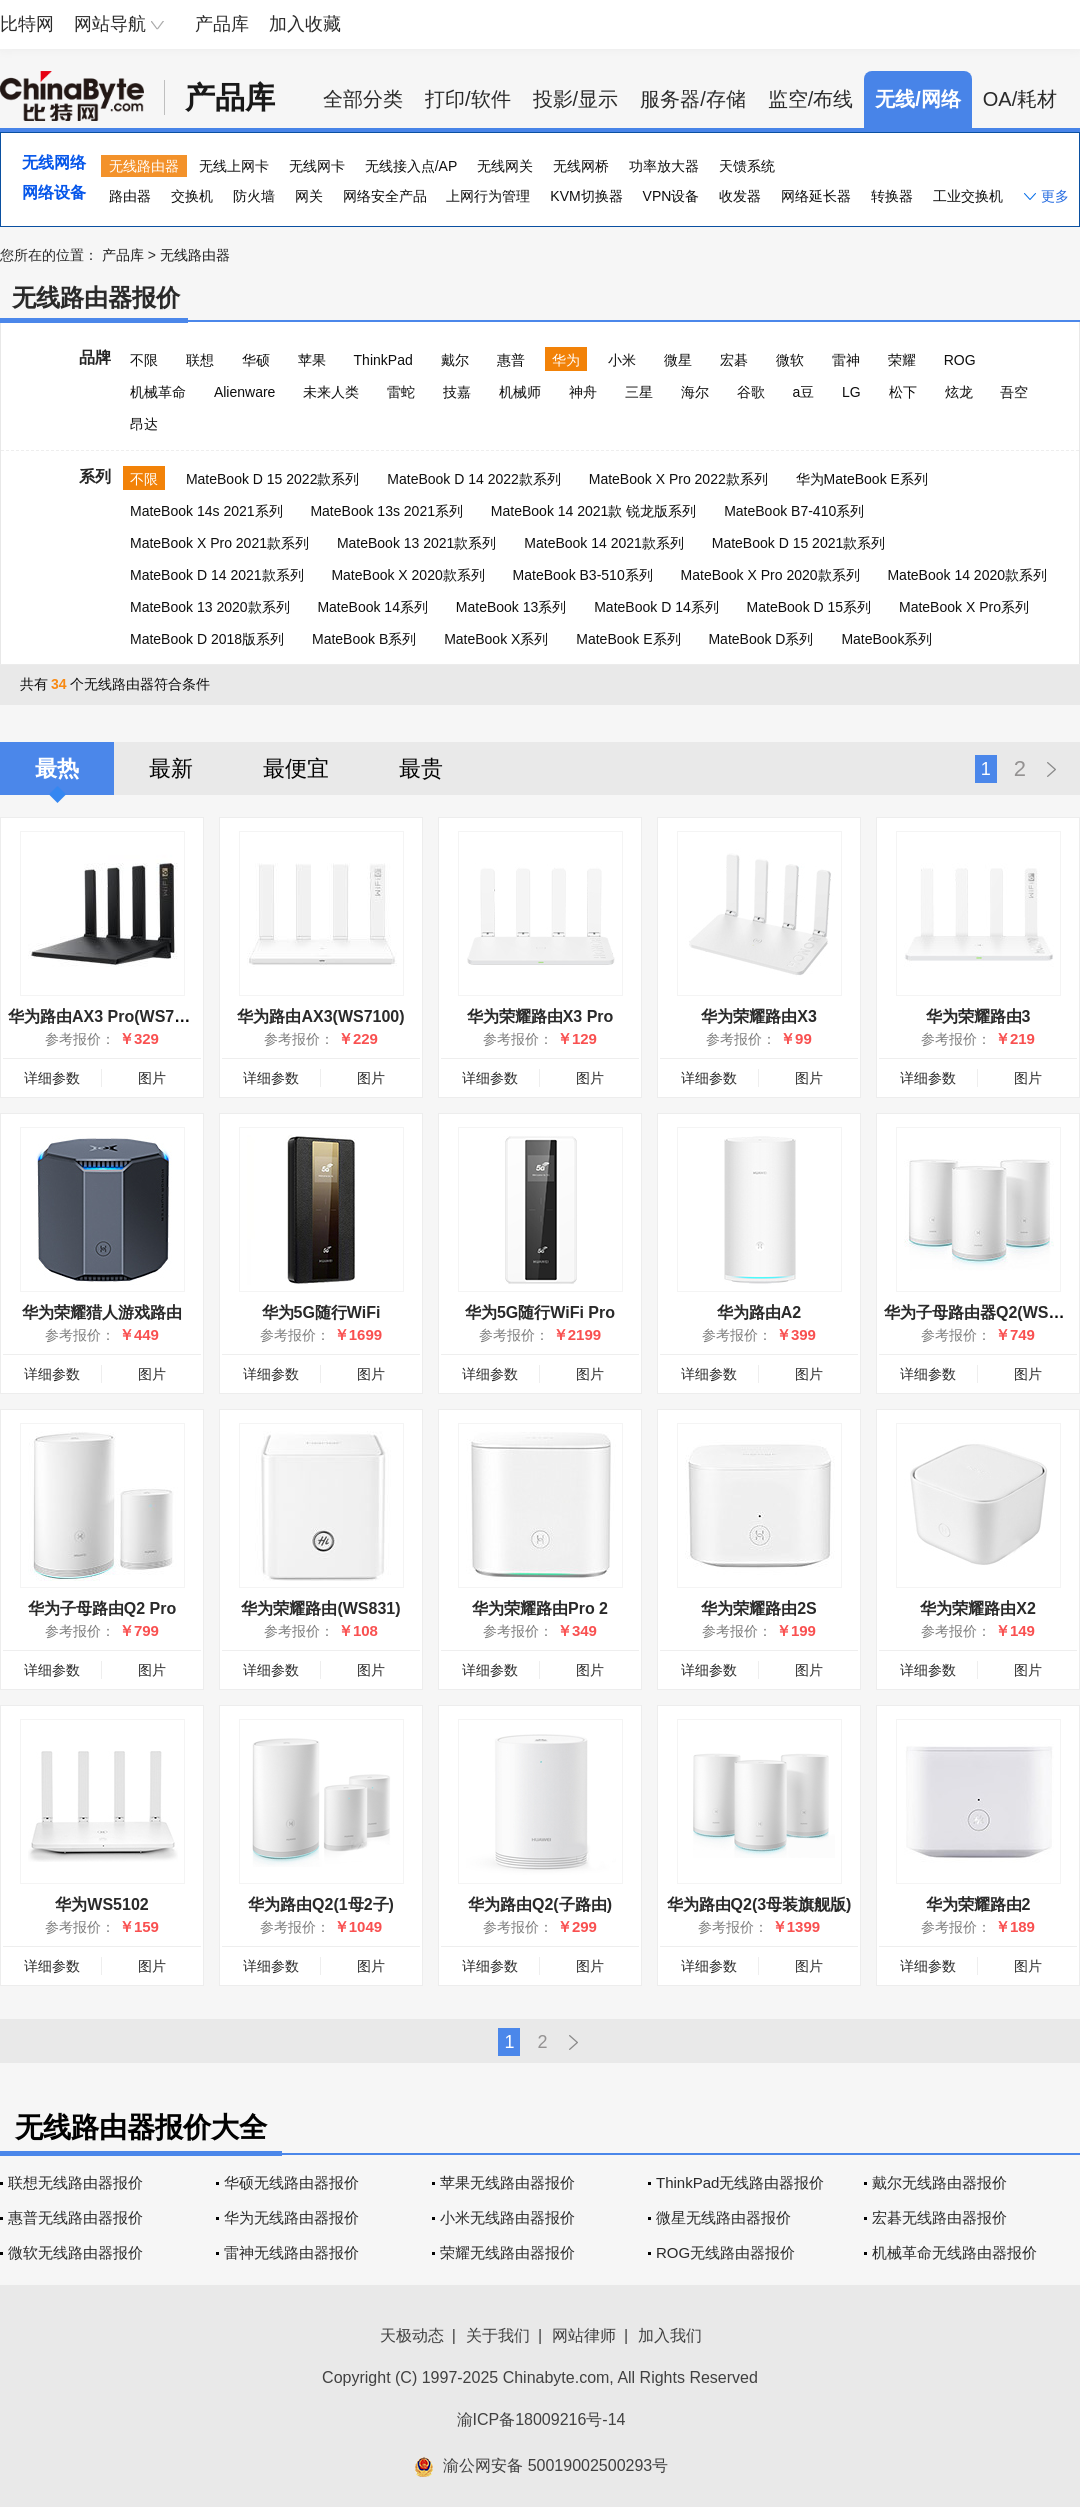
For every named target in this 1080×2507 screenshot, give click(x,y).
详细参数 (52, 1078)
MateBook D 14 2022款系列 (474, 479)
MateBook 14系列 (372, 607)
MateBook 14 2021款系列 (604, 543)
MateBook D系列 (760, 639)
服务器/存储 (693, 99)
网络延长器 (816, 196)
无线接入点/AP (411, 166)
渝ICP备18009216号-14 (541, 2419)
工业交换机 (968, 196)
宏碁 (734, 360)
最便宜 (296, 768)
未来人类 (331, 392)
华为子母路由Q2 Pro (102, 1608)
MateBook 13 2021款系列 (417, 543)
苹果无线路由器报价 (507, 2182)
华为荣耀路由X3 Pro (540, 1016)
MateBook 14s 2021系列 (206, 511)
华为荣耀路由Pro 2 (540, 1608)
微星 (678, 360)
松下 (903, 392)
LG (851, 392)
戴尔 (455, 360)
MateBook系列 (886, 639)
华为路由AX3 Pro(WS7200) (107, 1016)
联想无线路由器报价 (75, 2182)
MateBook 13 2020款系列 (210, 607)
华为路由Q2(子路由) (540, 1904)
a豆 (803, 392)
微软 (790, 360)
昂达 (144, 424)
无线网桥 (581, 166)
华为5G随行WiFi (321, 1312)
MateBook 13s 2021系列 (386, 511)
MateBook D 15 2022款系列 (273, 479)
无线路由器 (144, 166)
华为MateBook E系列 (862, 479)
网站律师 (584, 2335)
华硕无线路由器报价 (291, 2182)
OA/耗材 (1020, 99)
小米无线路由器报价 (507, 2217)
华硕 (256, 360)
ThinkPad (383, 360)
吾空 (1014, 392)
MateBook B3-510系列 (583, 575)
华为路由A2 (759, 1312)
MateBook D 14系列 (656, 607)
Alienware (244, 392)
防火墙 (254, 196)
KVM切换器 (586, 196)
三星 (639, 392)
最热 (57, 768)
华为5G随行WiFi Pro (540, 1312)
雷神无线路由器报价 (291, 2252)
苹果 (312, 360)
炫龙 (959, 392)
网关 (309, 196)
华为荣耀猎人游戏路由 (102, 1312)
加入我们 (670, 2335)
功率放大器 (664, 166)
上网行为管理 (488, 196)
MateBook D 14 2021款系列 (217, 575)
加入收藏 (305, 24)
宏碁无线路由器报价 (939, 2217)
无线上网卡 (234, 166)
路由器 (130, 196)
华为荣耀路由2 (978, 1904)
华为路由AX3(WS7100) (320, 1016)
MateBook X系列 (496, 639)
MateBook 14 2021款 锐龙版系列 (593, 511)
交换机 (192, 196)
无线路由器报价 (96, 297)
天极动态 (412, 2335)
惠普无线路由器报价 (75, 2217)
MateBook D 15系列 (809, 607)
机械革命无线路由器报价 (954, 2252)
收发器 (740, 196)
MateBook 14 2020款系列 (967, 575)
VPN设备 (671, 196)
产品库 (222, 24)
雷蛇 (401, 392)
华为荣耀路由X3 (759, 1016)
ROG (960, 360)
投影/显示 (576, 99)
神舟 (583, 392)
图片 (152, 1078)
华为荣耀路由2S (759, 1608)
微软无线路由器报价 (75, 2252)
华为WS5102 (101, 1904)
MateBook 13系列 (511, 607)
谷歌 (751, 392)
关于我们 (498, 2335)
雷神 (846, 360)
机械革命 (158, 392)
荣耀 (902, 360)
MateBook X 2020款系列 (407, 575)
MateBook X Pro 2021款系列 (219, 543)
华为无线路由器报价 (291, 2217)
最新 (171, 768)
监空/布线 (811, 99)
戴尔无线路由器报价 (939, 2182)
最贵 (421, 768)
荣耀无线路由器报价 (507, 2252)
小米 (622, 360)
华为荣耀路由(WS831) (320, 1608)
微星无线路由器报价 (723, 2217)
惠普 (511, 360)
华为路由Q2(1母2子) (321, 1904)
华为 (566, 360)
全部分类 (363, 99)
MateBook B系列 (364, 639)
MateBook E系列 (628, 639)
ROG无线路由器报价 (725, 2252)
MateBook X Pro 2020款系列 (770, 575)
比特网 (27, 24)
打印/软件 (468, 99)
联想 (200, 360)
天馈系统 (747, 166)
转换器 (892, 196)
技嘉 (457, 392)
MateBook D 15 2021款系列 (799, 543)
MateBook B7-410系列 (794, 511)
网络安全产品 (385, 196)
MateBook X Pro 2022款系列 (678, 479)
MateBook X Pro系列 (964, 607)
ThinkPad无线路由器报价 (740, 2182)
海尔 (695, 392)
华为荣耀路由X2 (978, 1608)
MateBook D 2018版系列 (207, 639)
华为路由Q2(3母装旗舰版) (759, 1904)
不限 (144, 360)
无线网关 (505, 166)
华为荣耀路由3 (978, 1016)
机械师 (520, 392)
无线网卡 (317, 166)
